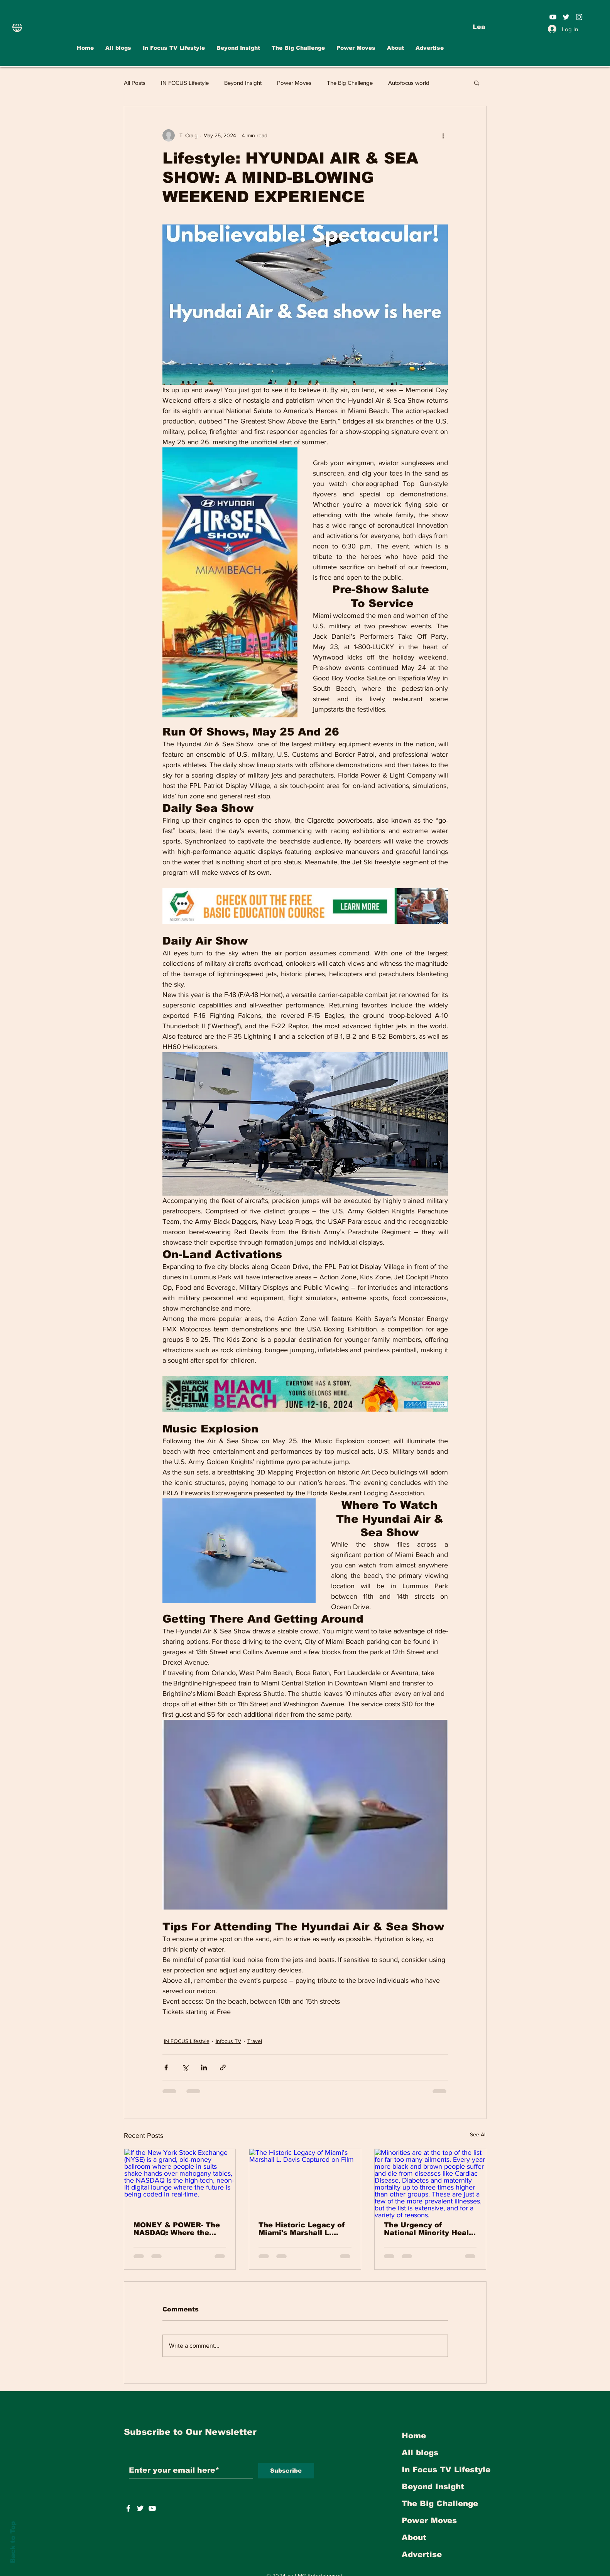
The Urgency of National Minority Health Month (430, 2229)
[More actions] (443, 135)
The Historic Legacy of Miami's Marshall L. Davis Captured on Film (302, 2229)
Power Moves (294, 82)
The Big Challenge (350, 82)
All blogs (420, 2452)
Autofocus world (408, 82)
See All (478, 2134)
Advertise (422, 2554)
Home (414, 2435)
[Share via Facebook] (166, 2067)
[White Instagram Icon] (579, 17)
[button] (476, 82)
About (414, 2537)
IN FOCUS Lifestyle (185, 82)
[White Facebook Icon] (128, 2508)
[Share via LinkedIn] (204, 2067)
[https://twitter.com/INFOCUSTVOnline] (140, 2508)
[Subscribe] (286, 2470)
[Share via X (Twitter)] (185, 2067)
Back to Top (13, 2542)
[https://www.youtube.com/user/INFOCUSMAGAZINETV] (152, 2508)
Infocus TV (228, 2041)
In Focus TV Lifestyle (446, 2469)
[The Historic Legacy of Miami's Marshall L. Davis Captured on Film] (305, 2180)
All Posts (134, 82)
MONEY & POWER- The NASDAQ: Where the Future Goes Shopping (176, 2229)
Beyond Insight (243, 82)
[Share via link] (222, 2067)
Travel (254, 2041)
